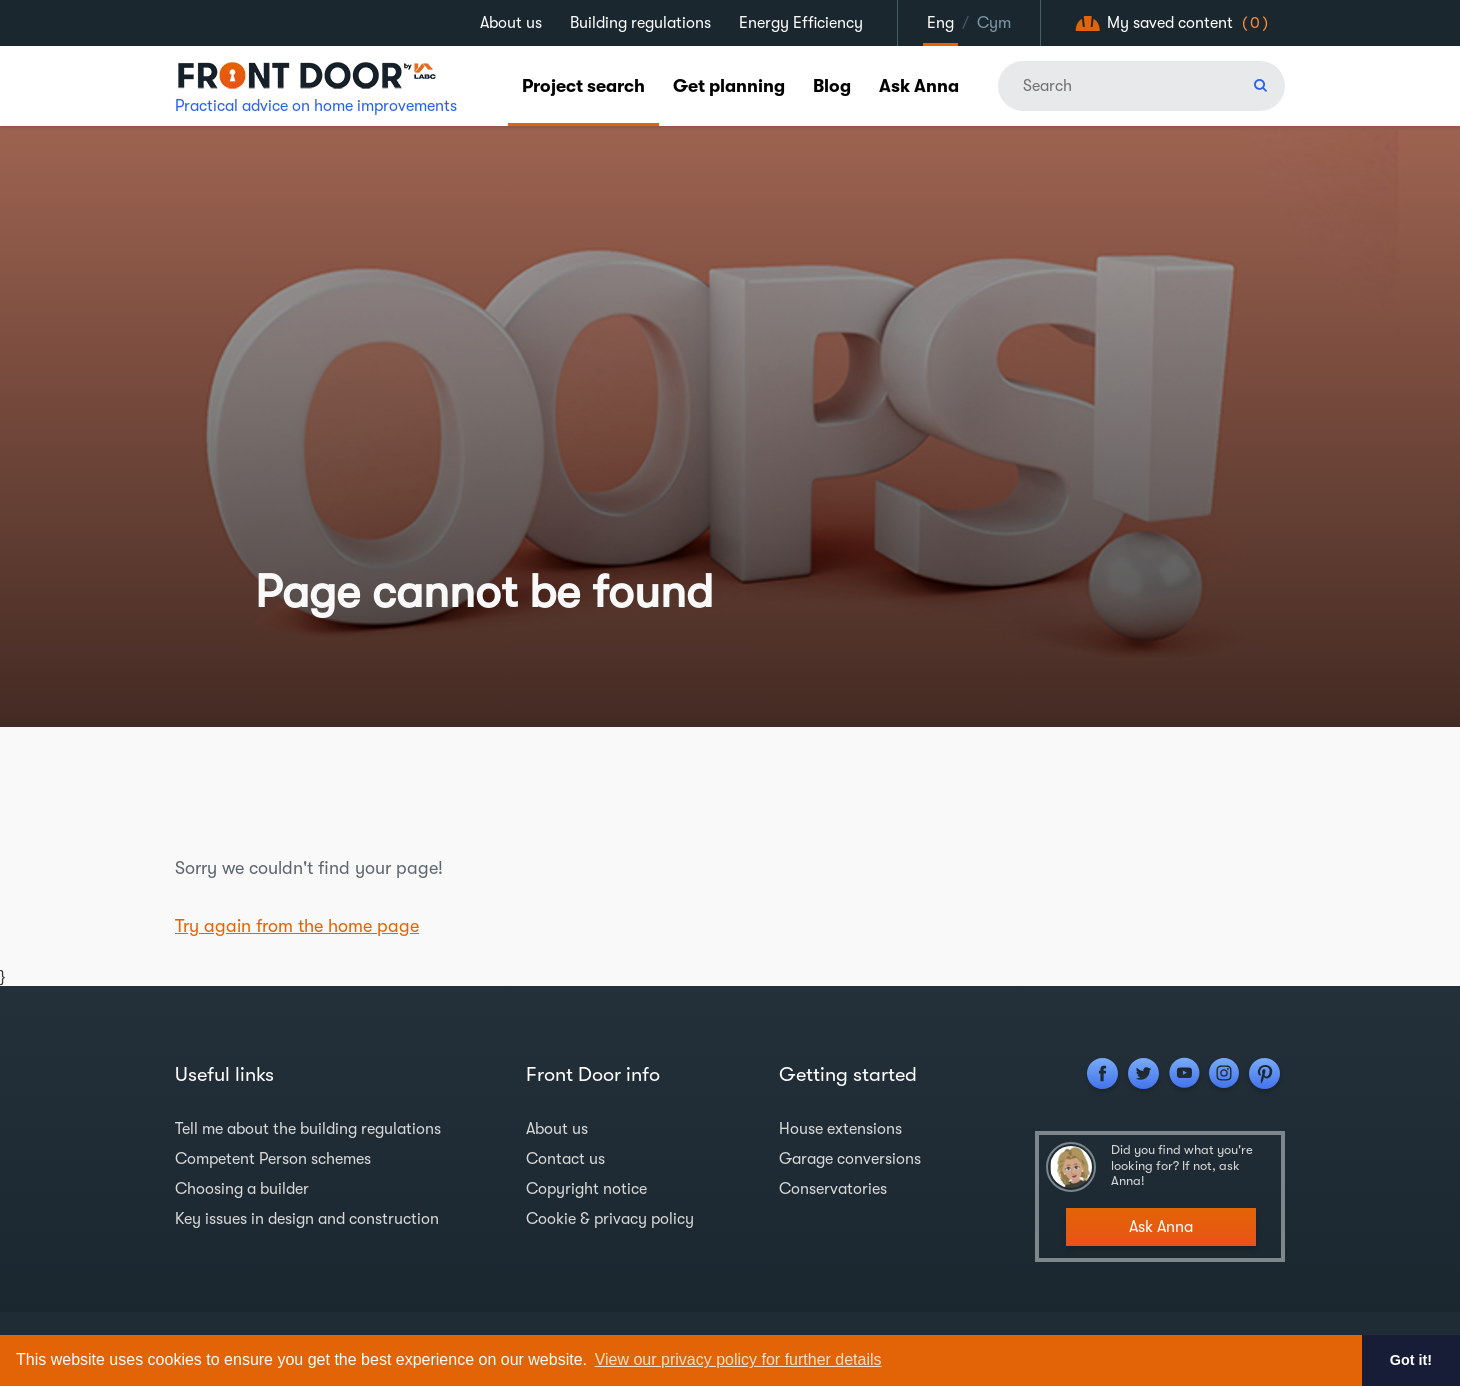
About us (511, 23)
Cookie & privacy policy (610, 1219)
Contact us (565, 1159)
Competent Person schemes (273, 1159)
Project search (583, 86)
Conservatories (833, 1189)
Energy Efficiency (801, 23)
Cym (994, 23)
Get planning (729, 86)
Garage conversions (850, 1159)
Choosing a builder (242, 1189)
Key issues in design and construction (307, 1219)
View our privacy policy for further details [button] (738, 1359)
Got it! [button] (1411, 1360)
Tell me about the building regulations (308, 1129)
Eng (940, 23)
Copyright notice (586, 1189)
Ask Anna (919, 86)
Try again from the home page (297, 926)
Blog (832, 86)
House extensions (840, 1129)
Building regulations (640, 23)
